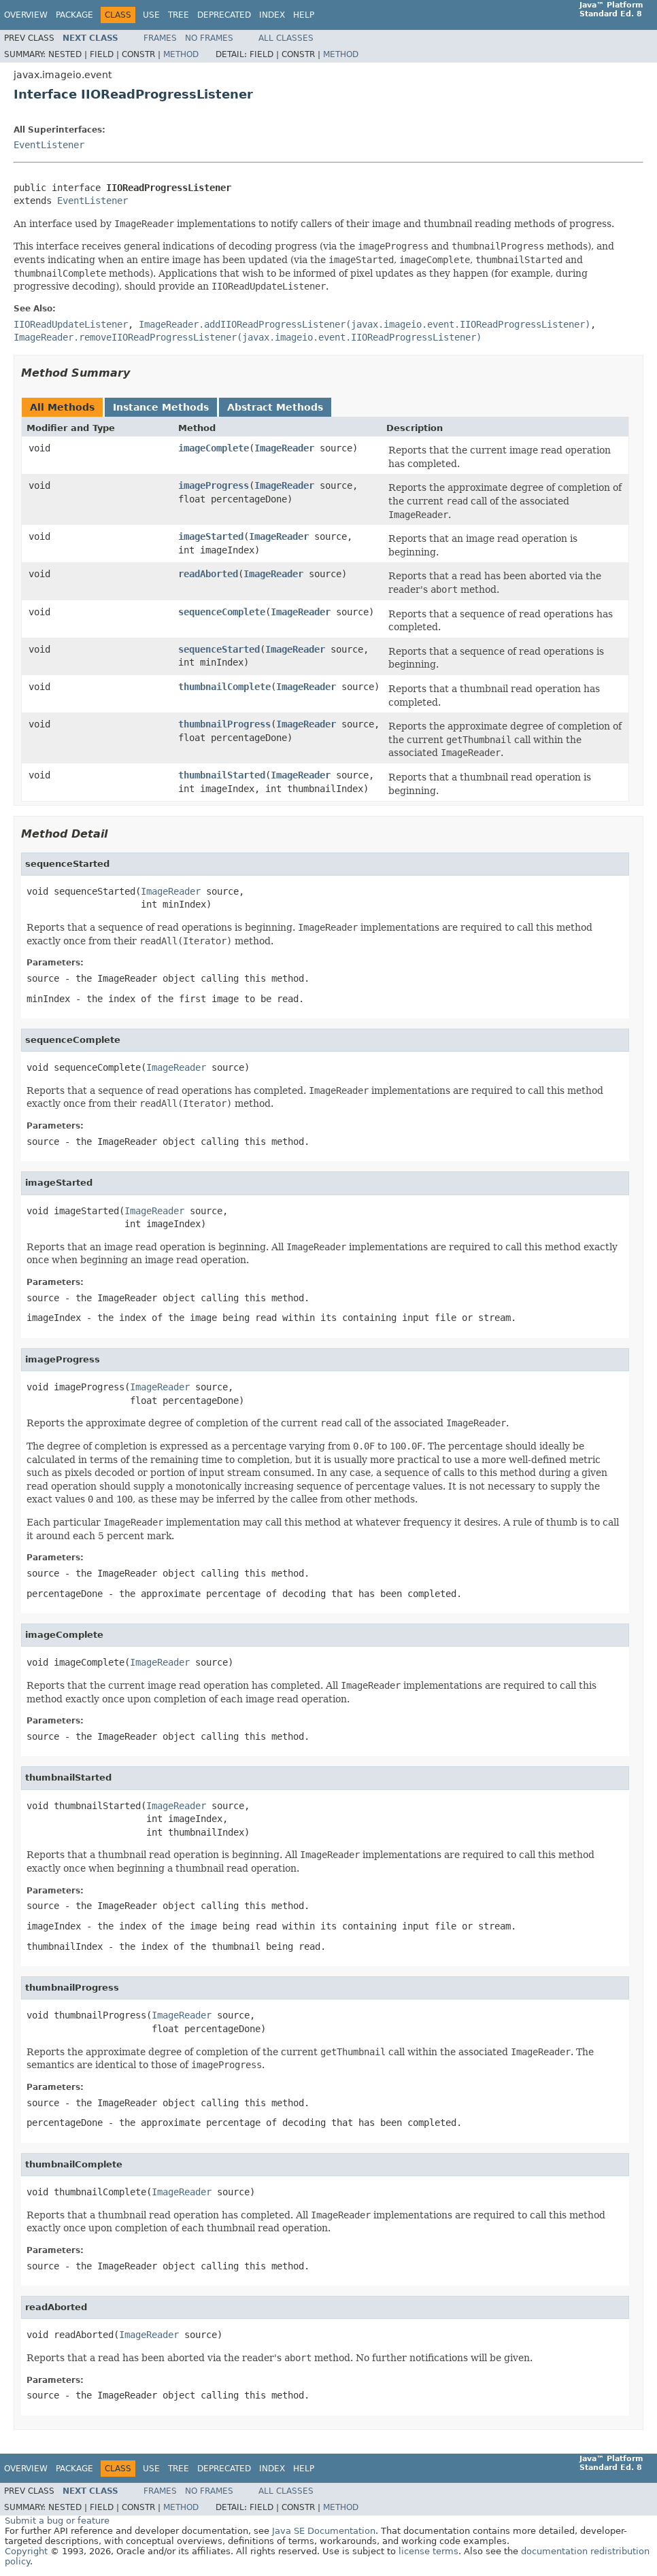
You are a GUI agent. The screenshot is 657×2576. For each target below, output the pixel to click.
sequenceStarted (219, 649)
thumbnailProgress (224, 724)
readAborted (208, 573)
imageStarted (210, 536)
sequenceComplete (221, 611)
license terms (428, 2551)
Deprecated (224, 15)
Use (151, 15)
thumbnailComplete (224, 686)
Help (303, 15)
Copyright (26, 2551)
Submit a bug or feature (57, 2520)
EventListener (49, 144)
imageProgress (213, 485)
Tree (178, 15)
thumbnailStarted (221, 775)
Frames (160, 38)
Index (272, 15)
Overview (26, 15)
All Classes (286, 38)
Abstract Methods (275, 407)
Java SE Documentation (323, 2531)
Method (181, 54)
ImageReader (284, 448)
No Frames (209, 38)
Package (74, 15)
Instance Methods (161, 407)
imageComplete (213, 448)
